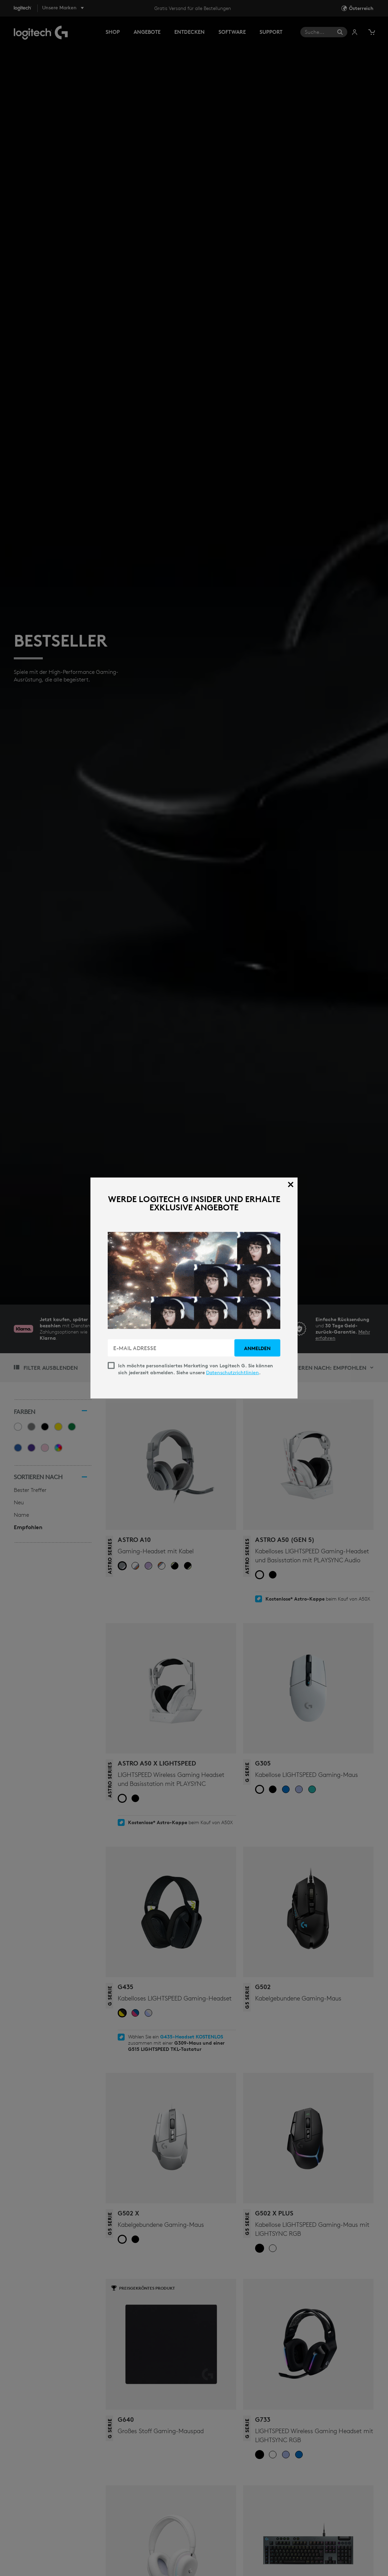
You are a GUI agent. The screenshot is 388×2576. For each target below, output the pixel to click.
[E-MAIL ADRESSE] (172, 1348)
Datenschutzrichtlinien (232, 1372)
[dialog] (194, 1288)
